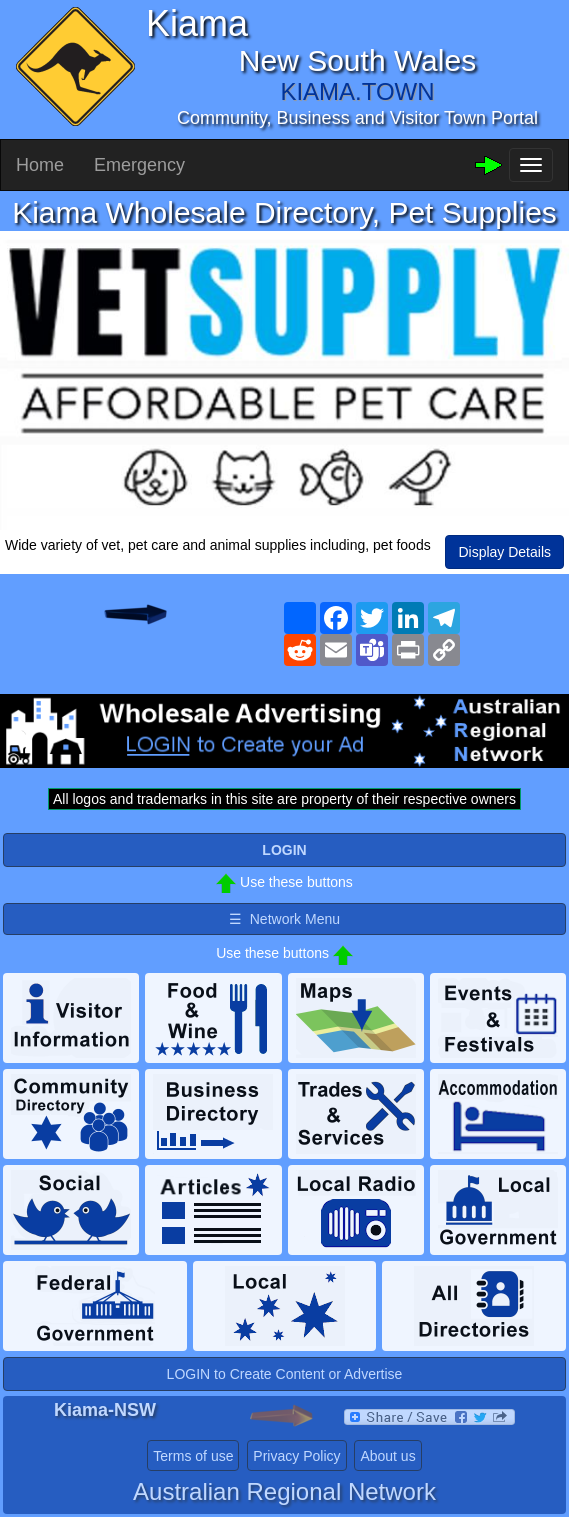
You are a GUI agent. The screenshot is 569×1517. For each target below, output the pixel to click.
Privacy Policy (296, 1456)
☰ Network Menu (284, 919)
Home (40, 165)
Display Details (504, 552)
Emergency (139, 165)
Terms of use (193, 1456)
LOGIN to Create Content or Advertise (285, 1374)
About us (387, 1456)
